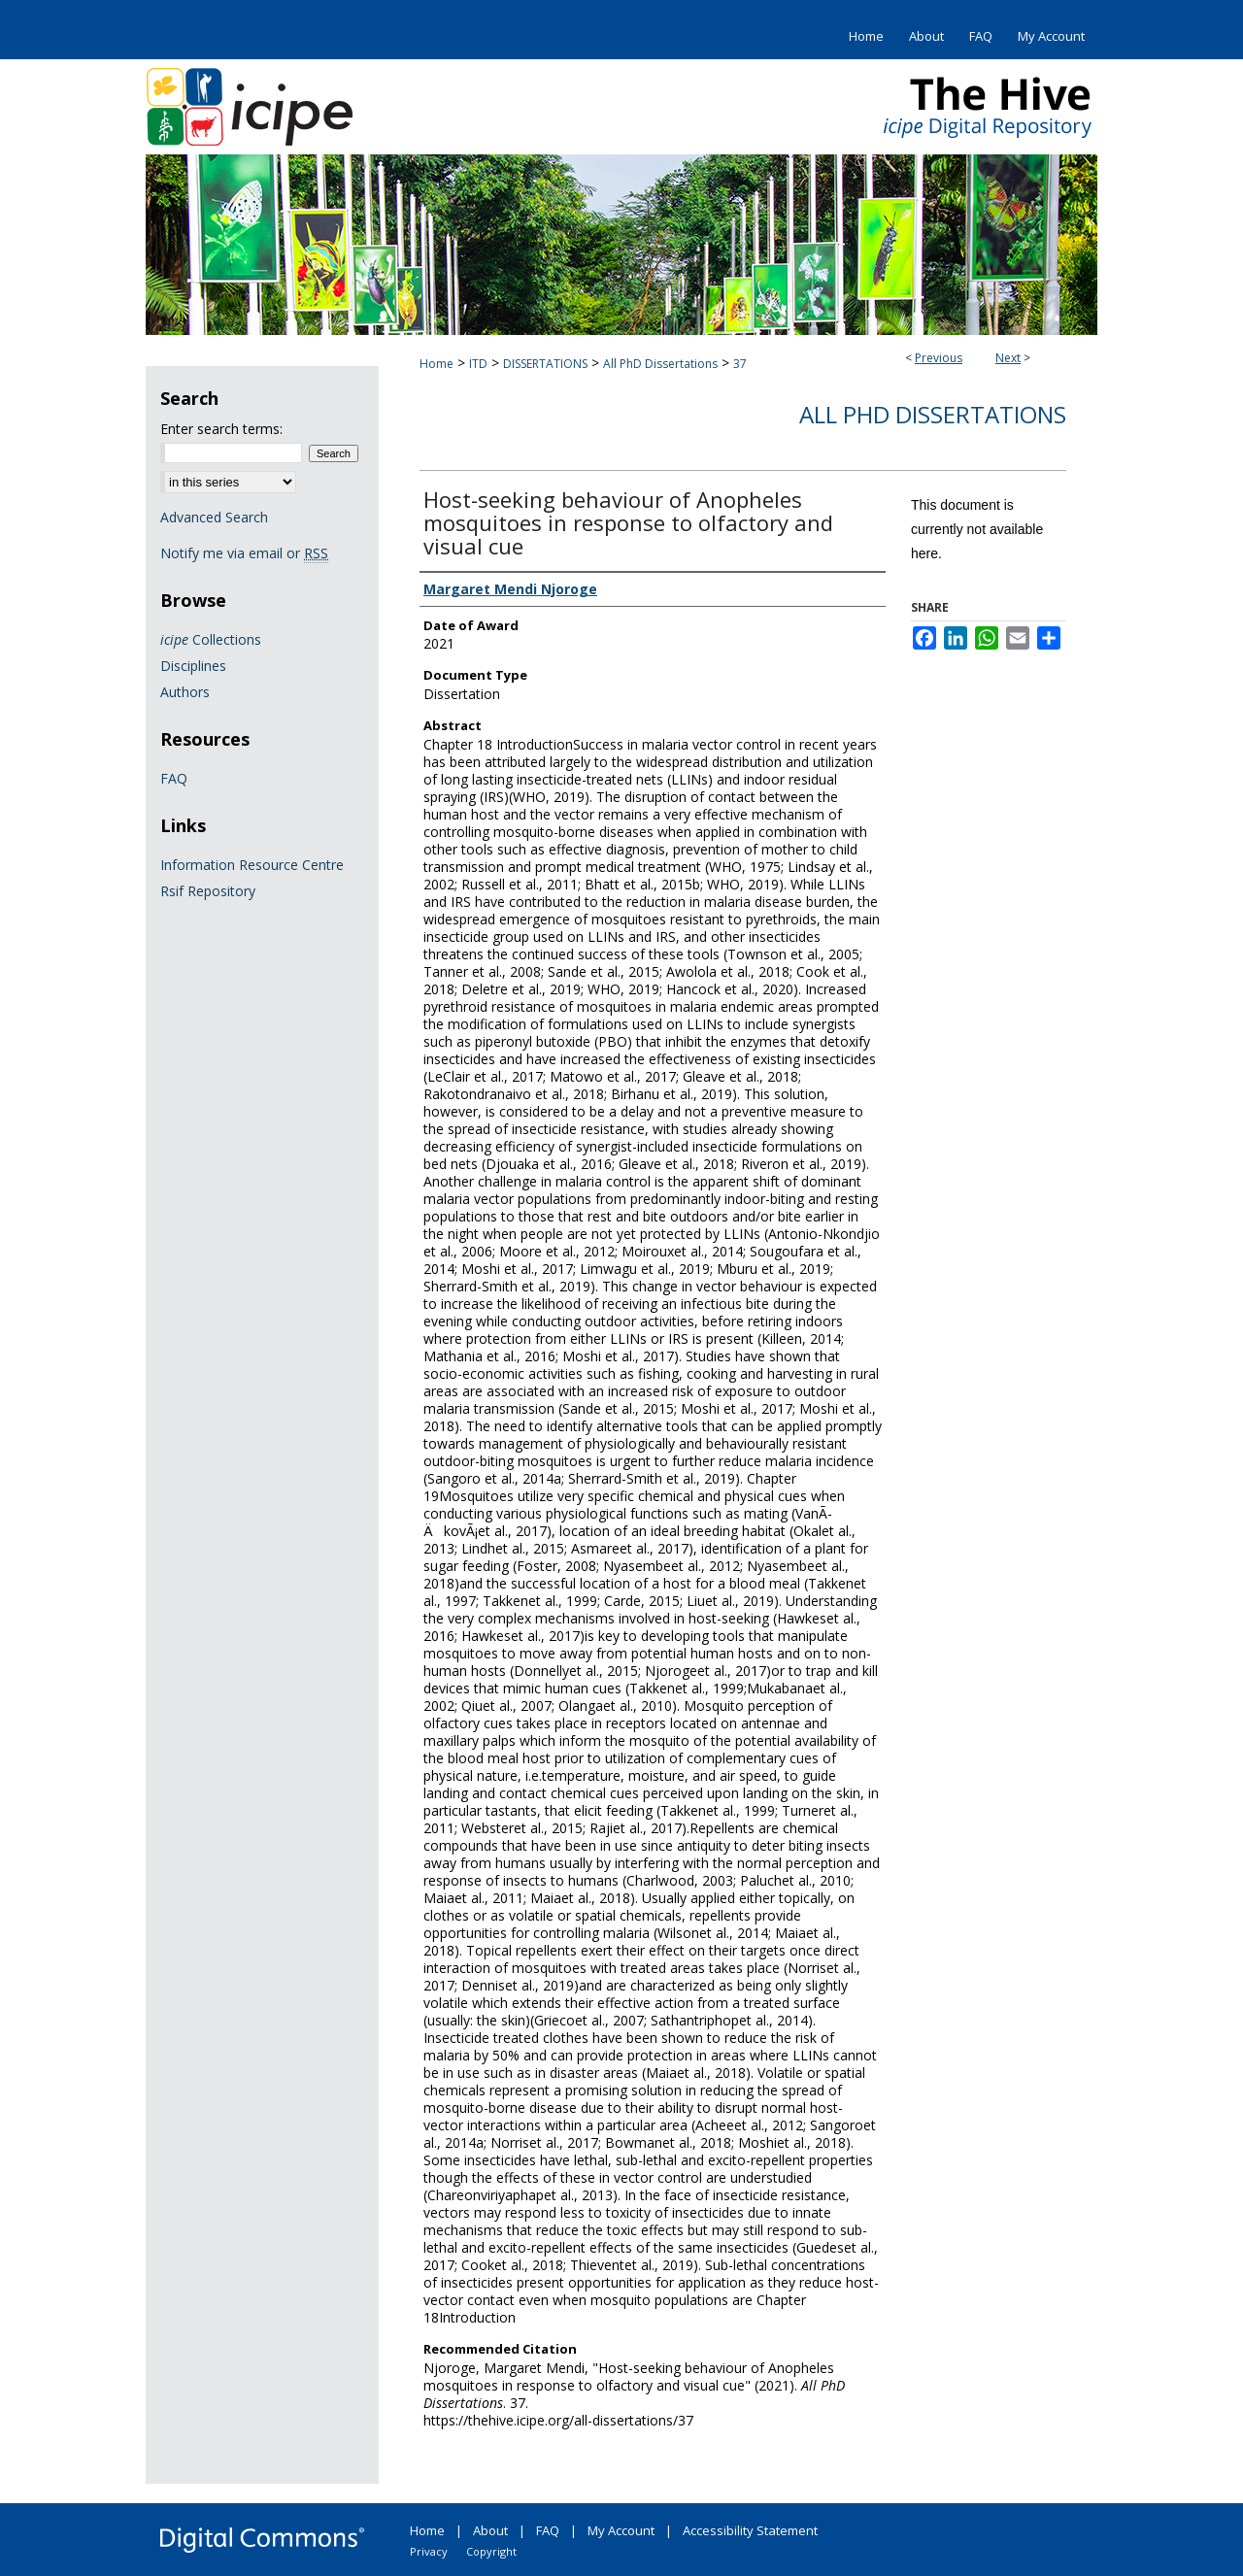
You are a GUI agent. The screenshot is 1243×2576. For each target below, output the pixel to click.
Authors (185, 692)
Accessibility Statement (750, 2530)
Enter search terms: (221, 428)
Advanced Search (214, 517)
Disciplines (193, 665)
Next (1008, 358)
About (490, 2530)
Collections (210, 639)
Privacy (429, 2551)
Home (437, 363)
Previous (938, 358)
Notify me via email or (244, 553)
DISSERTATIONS (545, 363)
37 (740, 363)
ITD (478, 363)
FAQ (173, 778)
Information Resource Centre (252, 864)
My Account (621, 2530)
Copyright (491, 2551)
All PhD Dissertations (660, 363)
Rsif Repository (207, 891)
